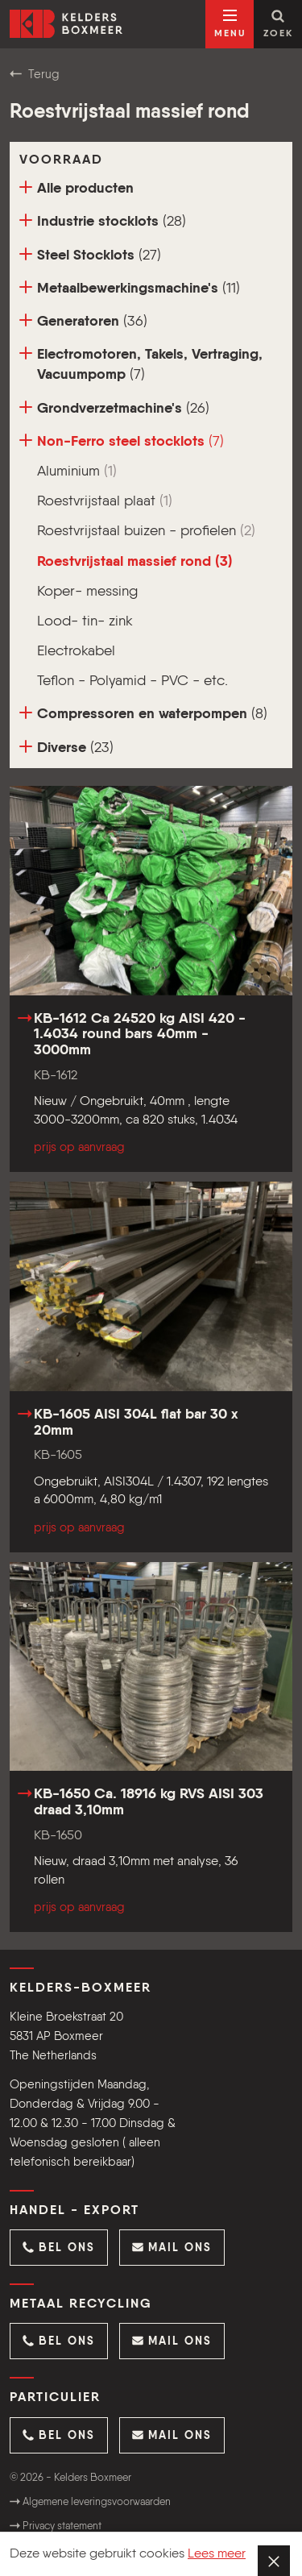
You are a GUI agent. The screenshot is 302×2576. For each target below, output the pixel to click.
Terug (35, 74)
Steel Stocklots (90, 255)
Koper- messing (87, 591)
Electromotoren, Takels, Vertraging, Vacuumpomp (141, 364)
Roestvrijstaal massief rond (135, 562)
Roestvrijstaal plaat (104, 501)
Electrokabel (76, 651)
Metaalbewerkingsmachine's (129, 288)
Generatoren (83, 321)
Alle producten (76, 188)
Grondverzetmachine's (114, 408)
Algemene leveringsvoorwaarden (90, 2502)
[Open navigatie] (229, 24)
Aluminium (77, 471)
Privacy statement (55, 2526)
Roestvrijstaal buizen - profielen (146, 531)
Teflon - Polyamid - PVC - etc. (132, 681)
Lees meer (217, 2554)
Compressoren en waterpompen (143, 713)
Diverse (66, 747)
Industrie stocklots (102, 221)
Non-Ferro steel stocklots (121, 441)
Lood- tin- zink (85, 621)
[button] (59, 2247)
